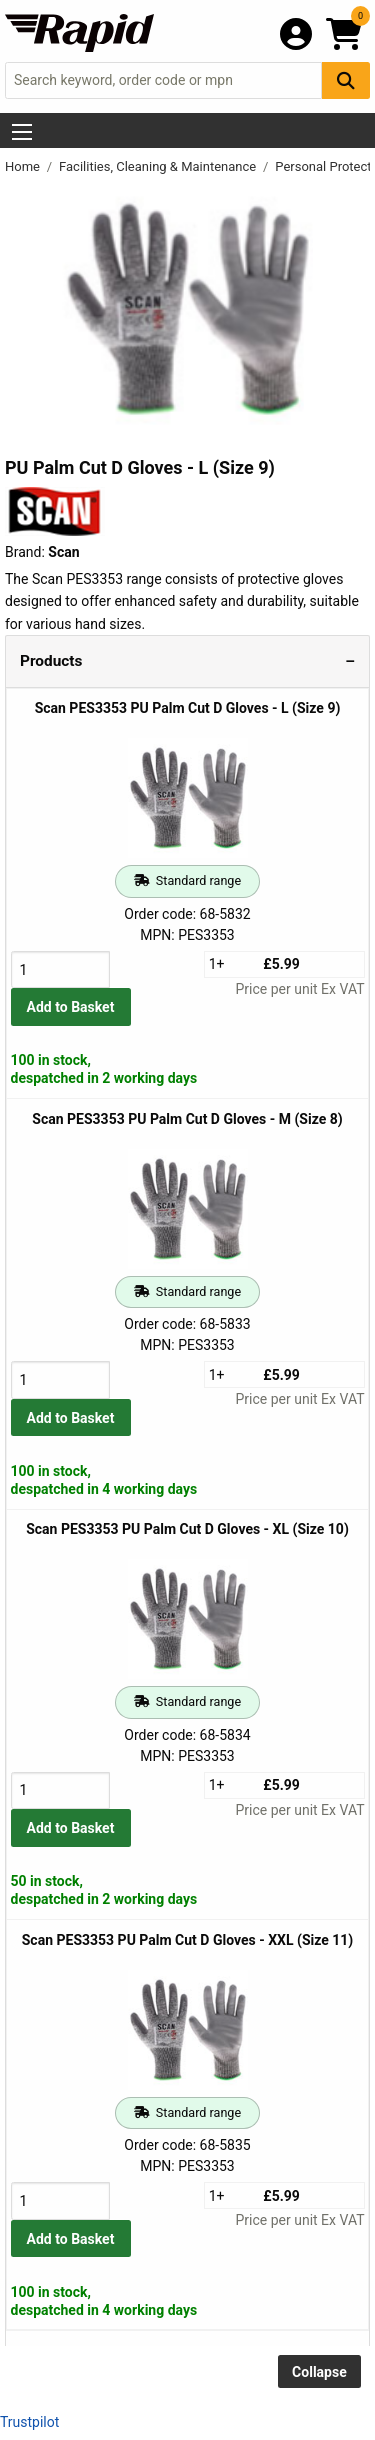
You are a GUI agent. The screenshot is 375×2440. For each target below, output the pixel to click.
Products (51, 661)
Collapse (319, 2372)
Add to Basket (71, 1007)
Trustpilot (29, 2422)
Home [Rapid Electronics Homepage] (24, 166)
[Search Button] (346, 80)
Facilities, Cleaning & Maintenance (159, 166)
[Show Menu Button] (22, 132)
